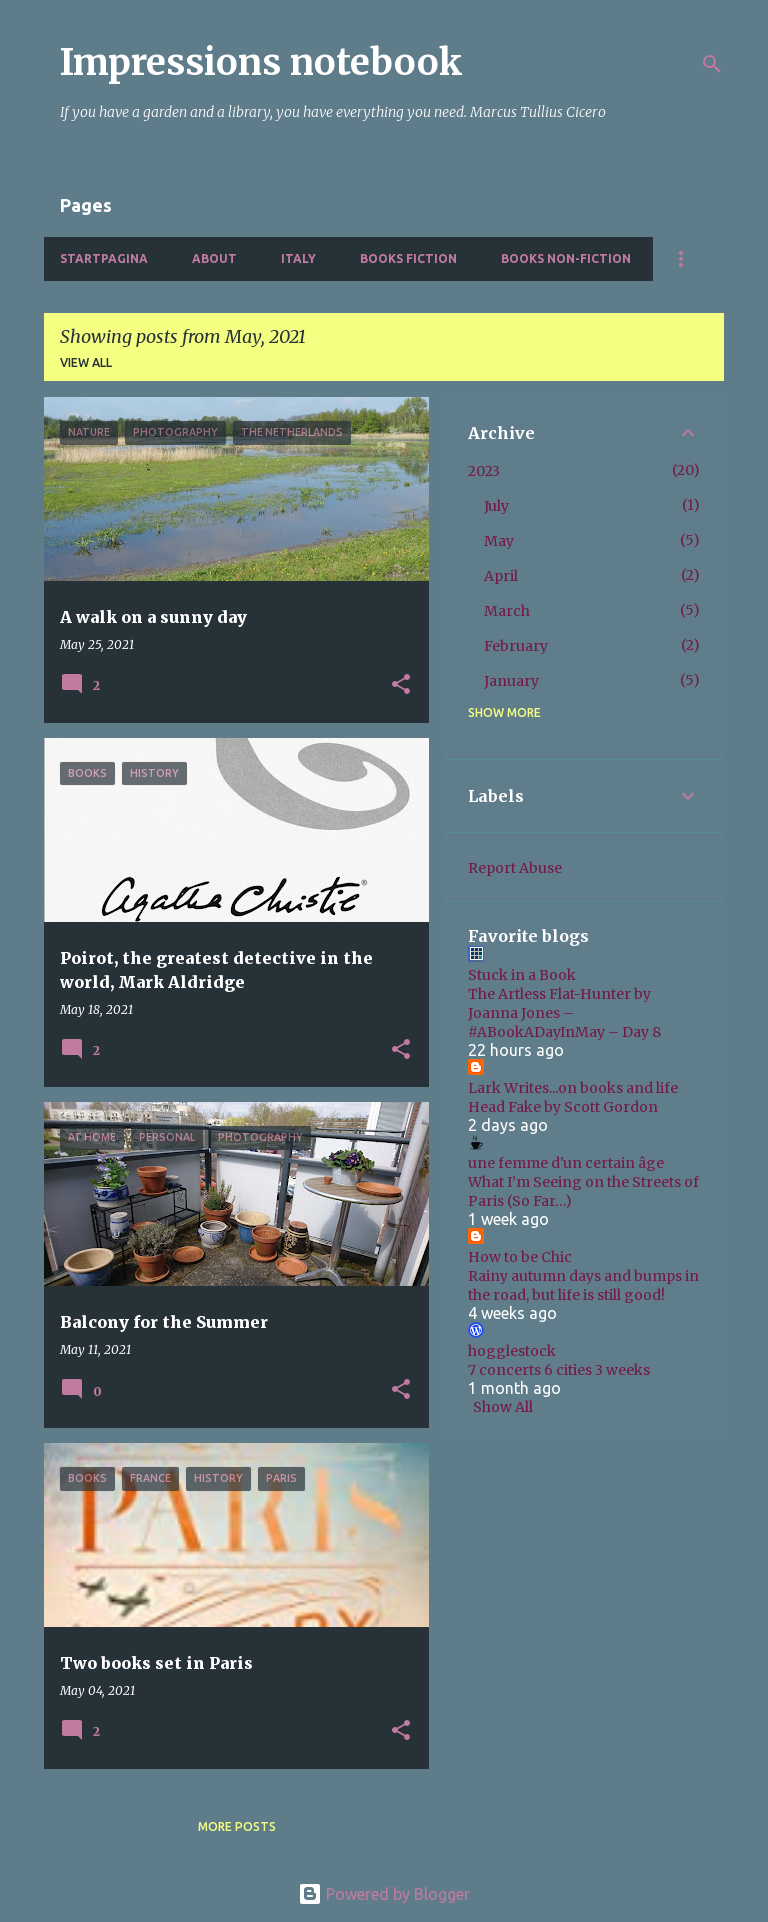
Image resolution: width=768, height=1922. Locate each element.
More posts (237, 1826)
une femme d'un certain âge (566, 1163)
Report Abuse (515, 868)
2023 (484, 471)
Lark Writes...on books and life (573, 1088)
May (499, 541)
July (496, 506)
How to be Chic (520, 1257)
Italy (298, 258)
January (511, 681)
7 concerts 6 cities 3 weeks (559, 1370)
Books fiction (408, 258)
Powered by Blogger (384, 1894)
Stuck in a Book (522, 975)
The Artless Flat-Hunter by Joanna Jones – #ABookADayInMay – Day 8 (564, 1013)
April (501, 576)
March (507, 611)
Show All (503, 1407)
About (214, 258)
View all (86, 362)
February (516, 646)
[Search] (712, 64)
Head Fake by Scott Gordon (563, 1107)
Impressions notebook (261, 62)
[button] (401, 685)
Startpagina (104, 258)
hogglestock (512, 1351)
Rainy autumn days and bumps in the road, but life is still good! (583, 1285)
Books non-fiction (566, 258)
